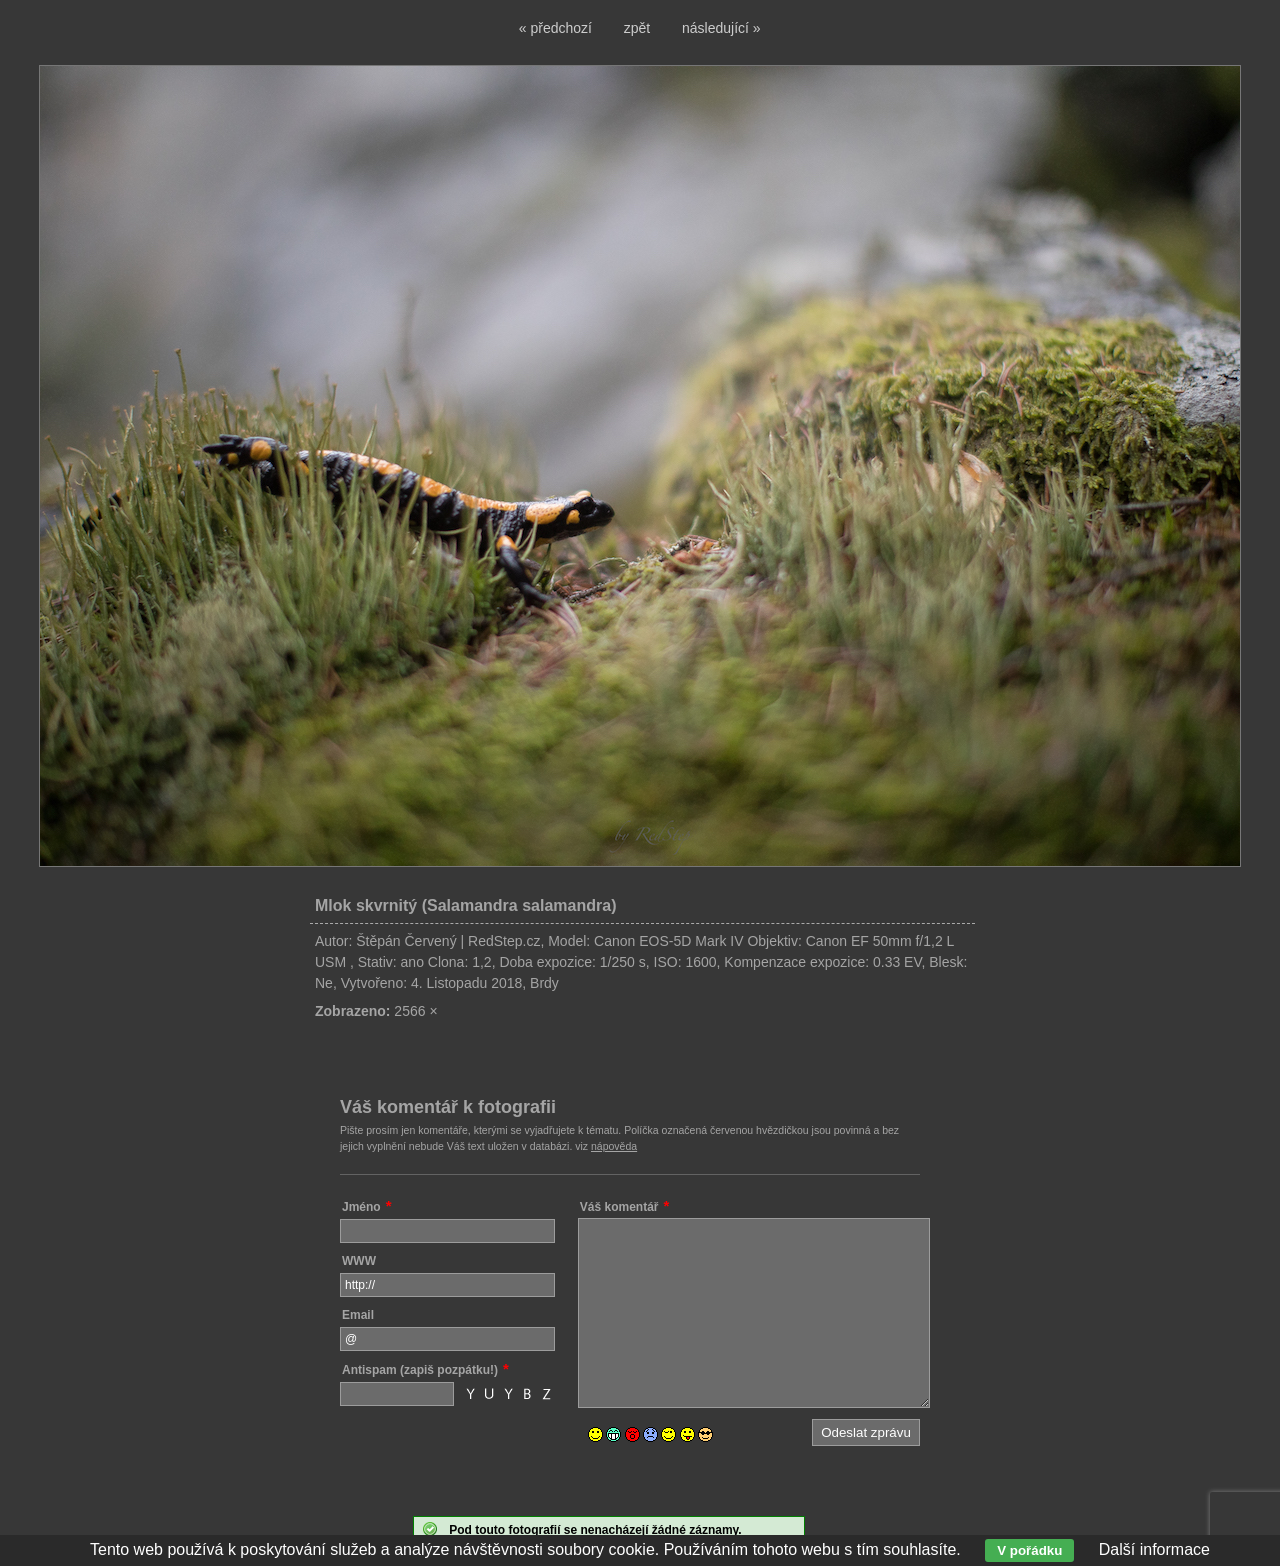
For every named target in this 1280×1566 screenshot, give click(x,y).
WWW (359, 1261)
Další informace (1154, 1549)
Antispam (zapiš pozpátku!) (420, 1370)
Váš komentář (619, 1207)
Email (358, 1315)
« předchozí (555, 28)
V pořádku (1029, 1550)
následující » (721, 28)
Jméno (361, 1207)
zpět (637, 28)
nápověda (614, 1146)
